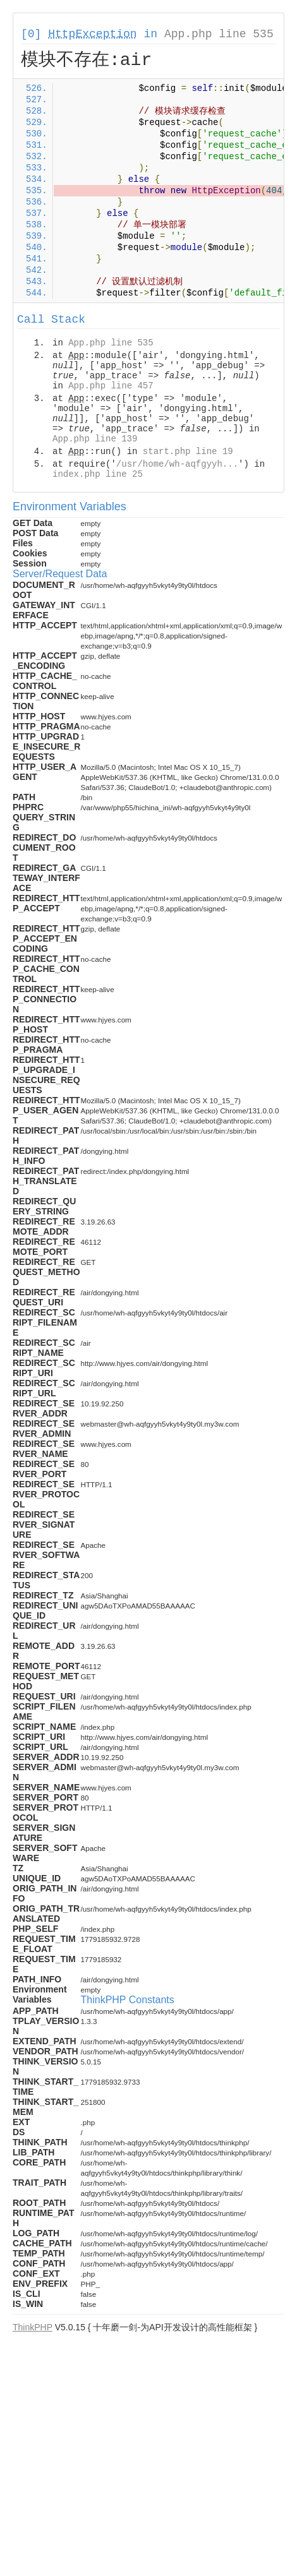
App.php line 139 (94, 439)
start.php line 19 (188, 451)
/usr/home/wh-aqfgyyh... (177, 464)
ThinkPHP (32, 2327)
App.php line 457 (110, 386)
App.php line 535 (219, 34)
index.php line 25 (97, 474)
